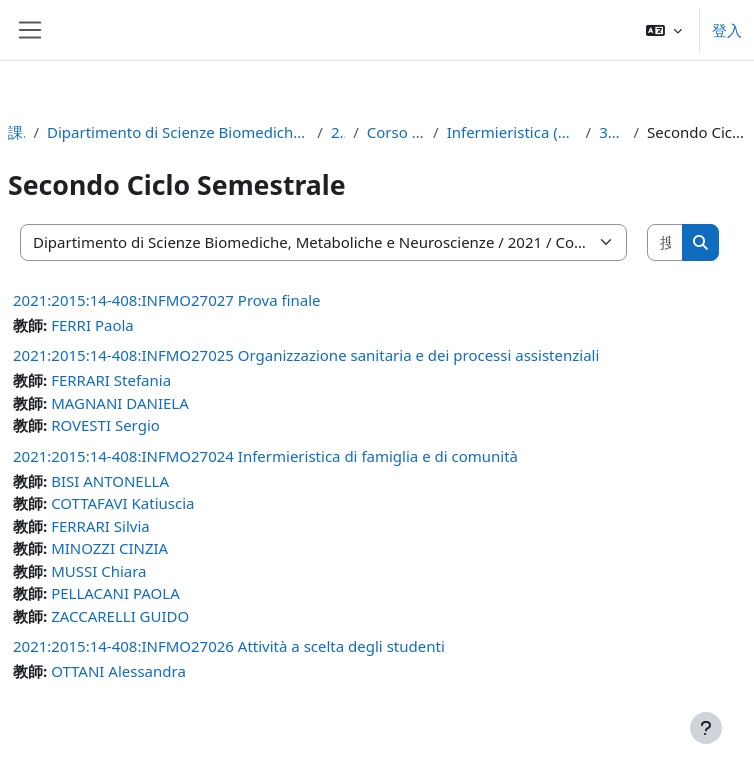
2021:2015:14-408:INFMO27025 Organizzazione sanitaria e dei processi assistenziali (306, 355)
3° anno (612, 132)
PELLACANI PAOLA (115, 593)
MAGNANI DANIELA (120, 403)
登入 (727, 30)
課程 (16, 132)
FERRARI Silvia (100, 526)
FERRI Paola (92, 325)
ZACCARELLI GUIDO (120, 616)
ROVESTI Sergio (105, 425)
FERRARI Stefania (111, 380)
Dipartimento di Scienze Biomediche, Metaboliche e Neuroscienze (178, 132)
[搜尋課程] (665, 242)
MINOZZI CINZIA (109, 548)
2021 (338, 132)
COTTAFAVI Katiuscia (122, 503)
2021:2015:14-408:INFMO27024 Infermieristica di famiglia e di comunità (265, 456)
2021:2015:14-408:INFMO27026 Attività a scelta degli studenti (229, 646)
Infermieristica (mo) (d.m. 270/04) (512, 132)
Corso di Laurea (396, 132)
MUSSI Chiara (98, 571)
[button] (664, 30)
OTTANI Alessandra (118, 671)
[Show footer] (706, 728)
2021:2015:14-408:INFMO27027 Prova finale (167, 300)
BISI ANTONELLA (110, 481)
